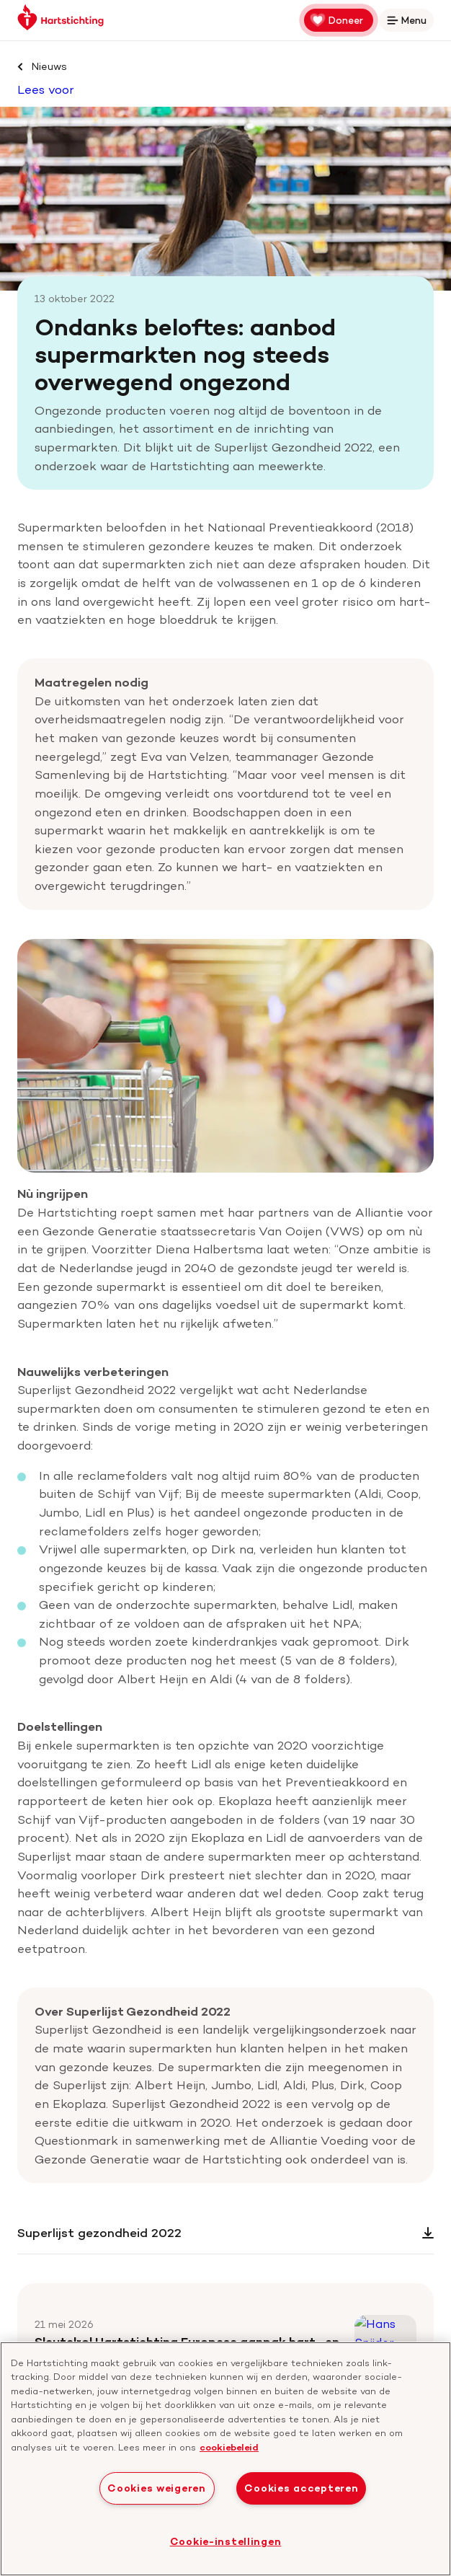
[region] (225, 2459)
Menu (409, 23)
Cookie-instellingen (226, 2541)
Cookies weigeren (156, 2488)
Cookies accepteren (301, 2488)
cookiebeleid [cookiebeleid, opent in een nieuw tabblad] (229, 2447)
